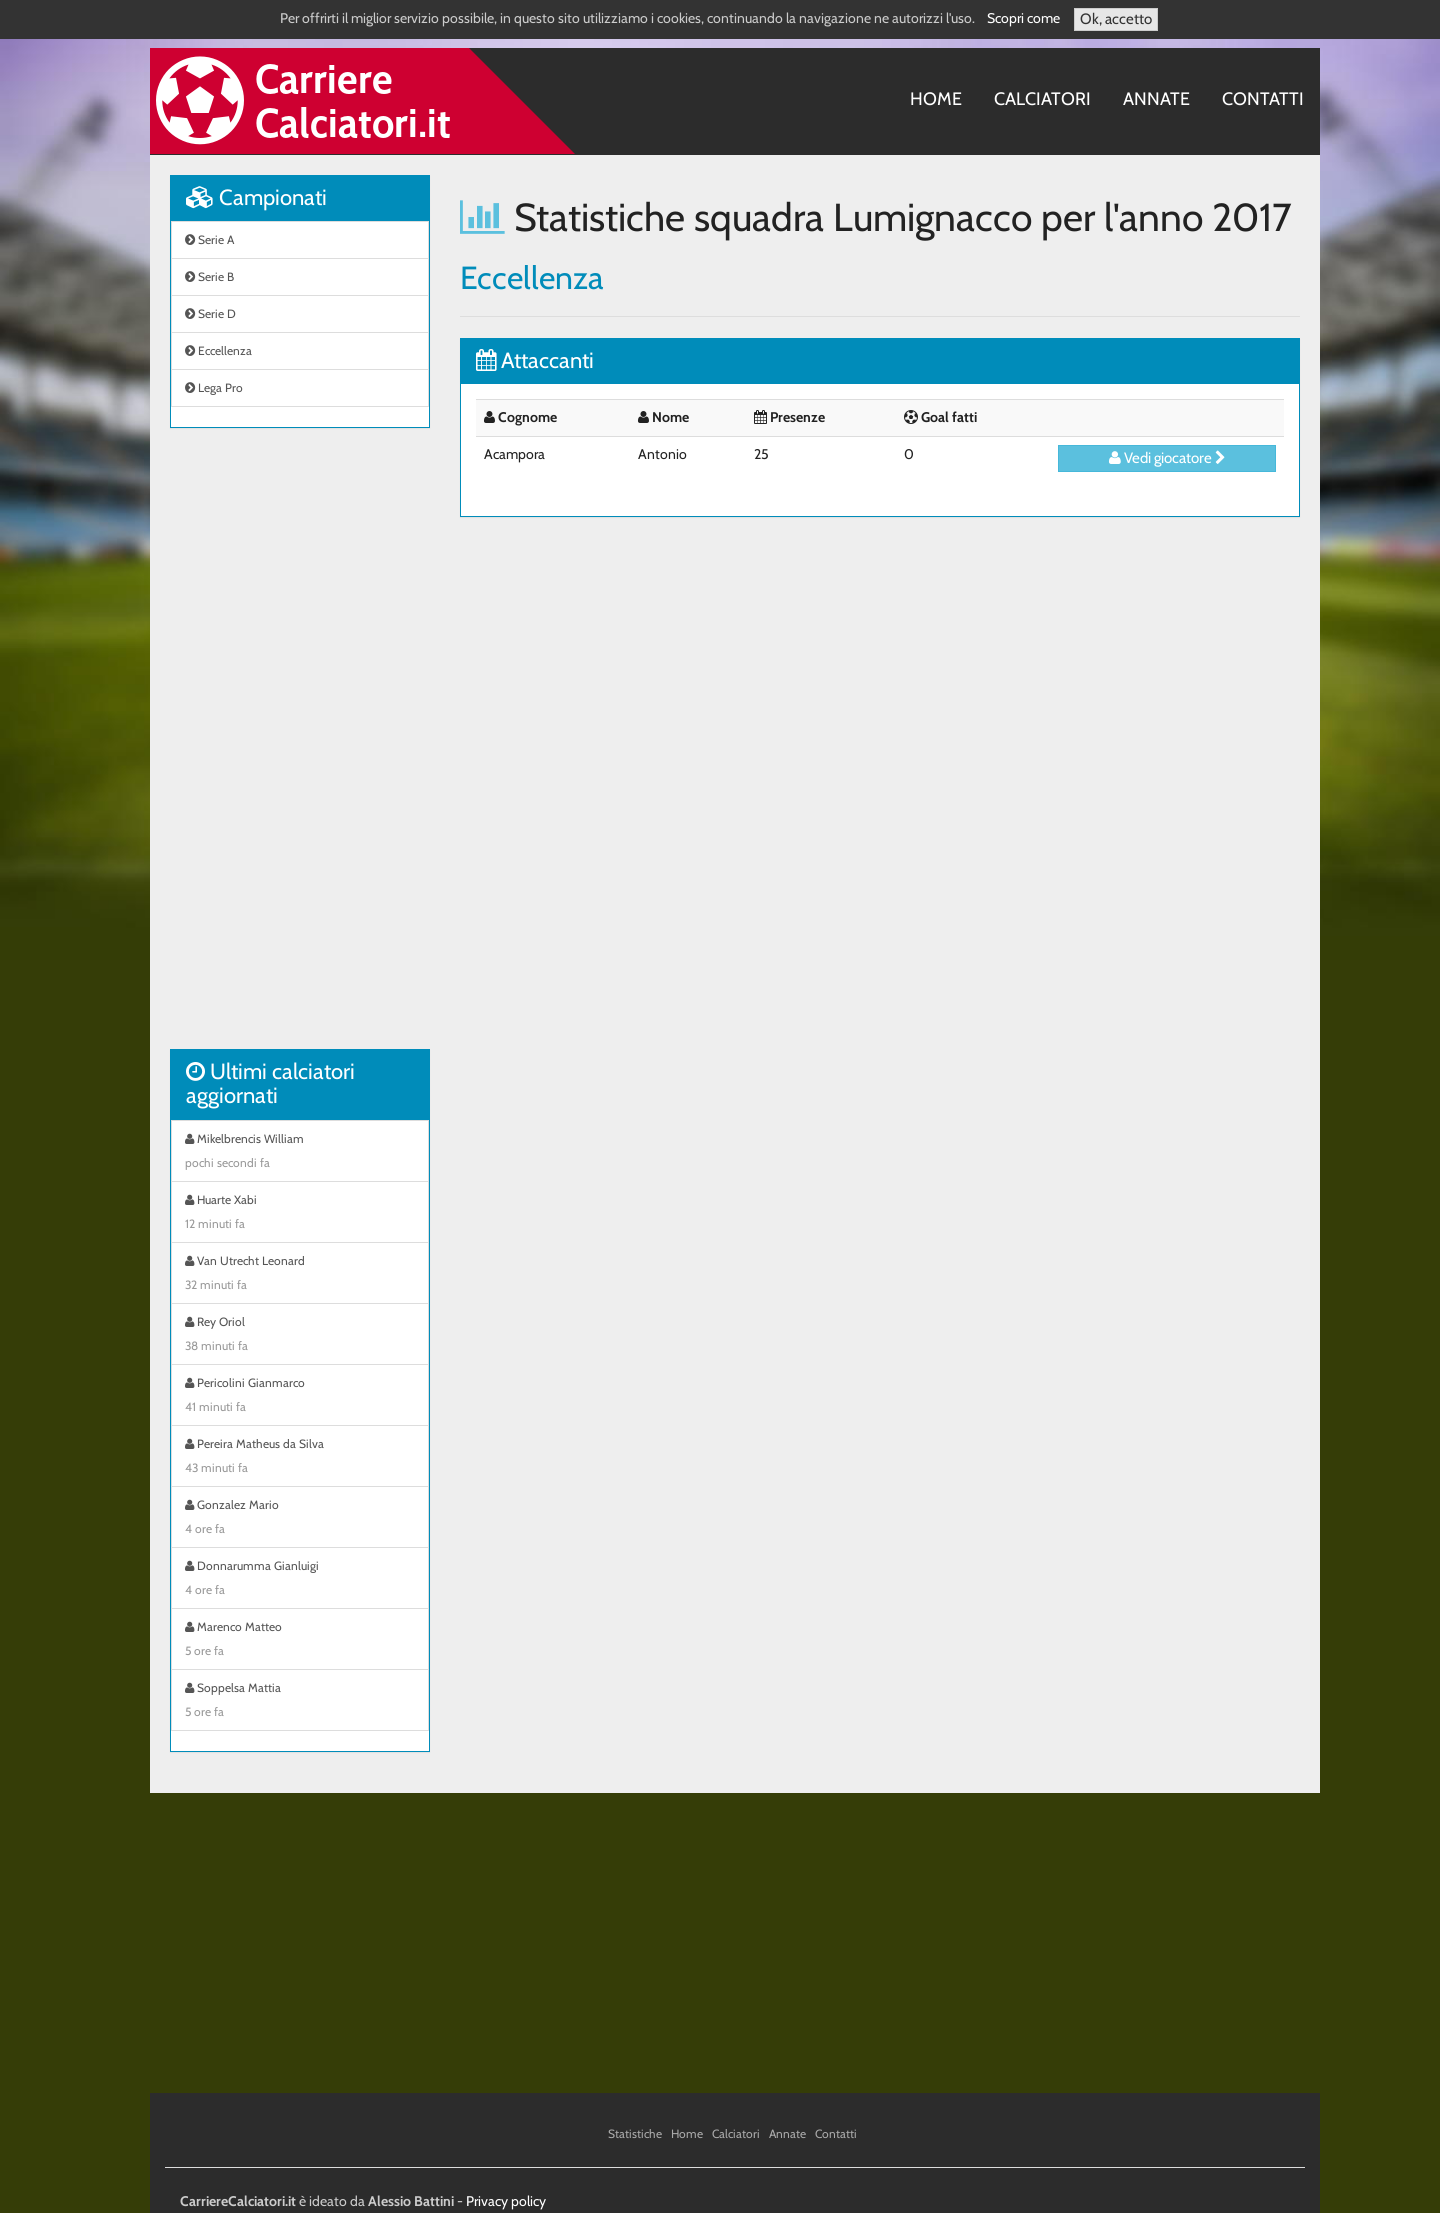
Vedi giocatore (1167, 458)
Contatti (1263, 99)
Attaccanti (535, 360)
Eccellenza (218, 350)
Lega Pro (214, 387)
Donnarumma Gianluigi (300, 1580)
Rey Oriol (300, 1336)
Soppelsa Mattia (300, 1702)
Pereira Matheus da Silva (300, 1458)
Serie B (209, 276)
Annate (1156, 99)
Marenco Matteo (300, 1641)
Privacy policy (506, 2201)
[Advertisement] (300, 749)
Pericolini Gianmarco (300, 1397)
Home (936, 99)
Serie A (209, 239)
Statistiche (635, 2133)
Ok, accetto (1116, 19)
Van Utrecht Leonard (300, 1275)
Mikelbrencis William (300, 1153)
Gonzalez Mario (300, 1519)
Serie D (210, 313)
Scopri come (1023, 18)
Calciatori (1042, 99)
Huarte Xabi (300, 1214)
